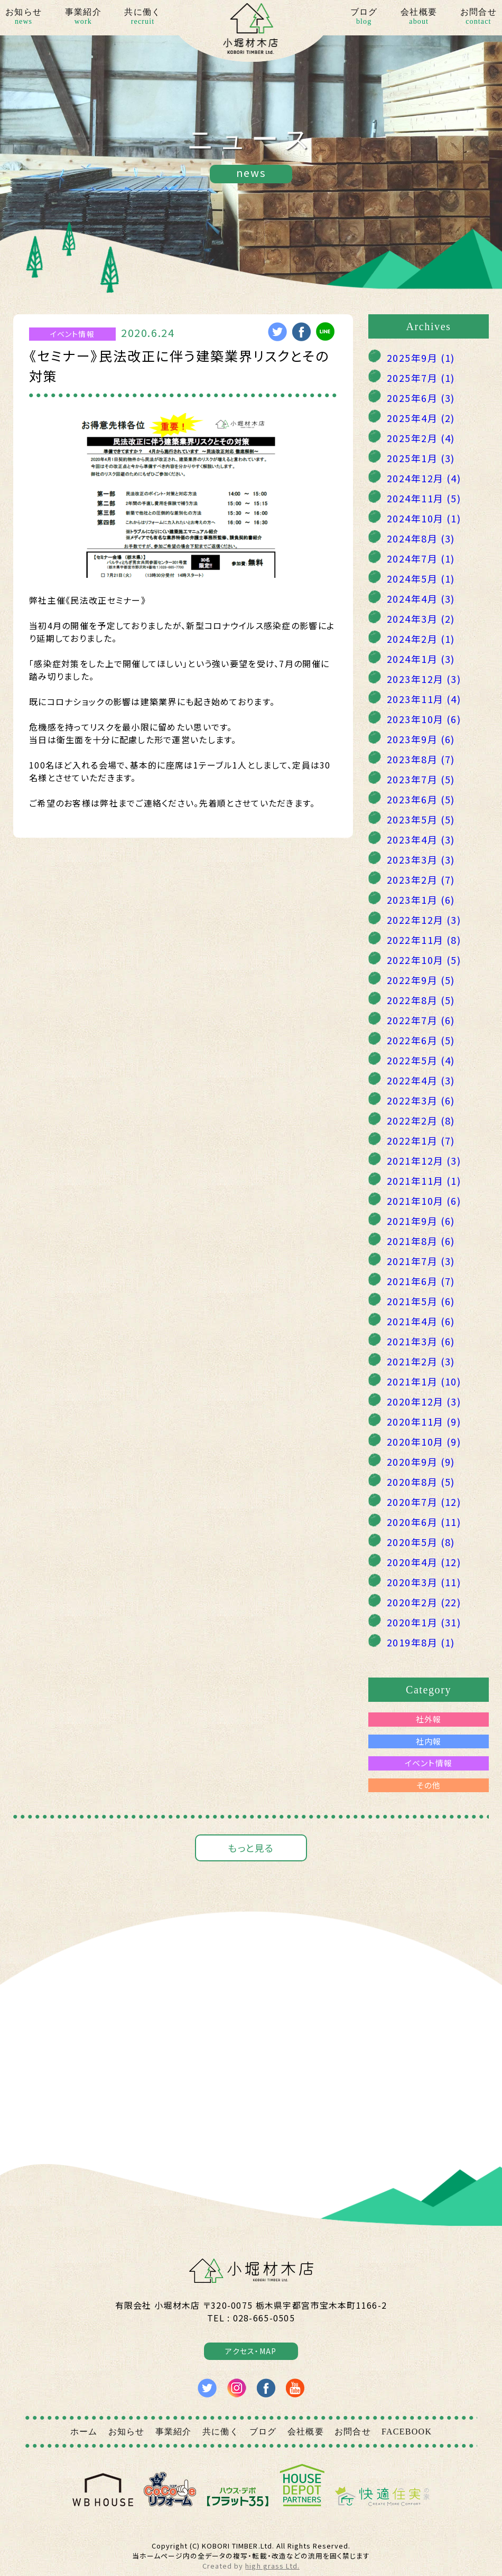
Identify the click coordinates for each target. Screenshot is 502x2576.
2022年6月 (421, 1040)
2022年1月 (421, 1140)
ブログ (364, 17)
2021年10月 (424, 1200)
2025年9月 (421, 357)
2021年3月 (421, 1341)
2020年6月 (424, 1522)
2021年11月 (424, 1180)
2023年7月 (421, 779)
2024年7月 (421, 558)
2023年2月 (421, 879)
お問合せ (478, 17)
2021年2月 (421, 1361)
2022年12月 (424, 919)
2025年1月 (421, 458)
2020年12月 (424, 1401)
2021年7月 (421, 1261)
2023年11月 (424, 699)
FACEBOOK (407, 2431)
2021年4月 (421, 1321)
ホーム (84, 2431)
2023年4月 (421, 839)
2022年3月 (421, 1100)
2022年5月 (421, 1060)
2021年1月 (424, 1381)
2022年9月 (421, 980)
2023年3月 (421, 859)
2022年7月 (421, 1020)
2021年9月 (421, 1221)
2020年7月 (424, 1502)
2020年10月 (424, 1441)
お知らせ (23, 17)
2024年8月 (421, 538)
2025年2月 (421, 438)
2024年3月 (421, 618)
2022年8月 (421, 1000)
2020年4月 (424, 1562)
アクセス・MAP (250, 2351)
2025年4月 (421, 418)
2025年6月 (421, 398)
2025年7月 (421, 378)
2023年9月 (421, 739)
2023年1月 (421, 899)
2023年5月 (421, 819)
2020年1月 (424, 1622)
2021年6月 (421, 1281)
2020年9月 (421, 1461)
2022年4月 (421, 1080)
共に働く (142, 17)
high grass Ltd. (272, 2566)
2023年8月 (421, 759)
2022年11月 (424, 940)
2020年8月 (421, 1481)
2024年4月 (421, 598)
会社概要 (419, 17)
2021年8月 (421, 1241)
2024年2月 (421, 638)
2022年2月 (421, 1120)
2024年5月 (421, 578)
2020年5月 (421, 1542)
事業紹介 (83, 17)
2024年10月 (424, 518)
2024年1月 (421, 659)
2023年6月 (421, 799)
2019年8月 (421, 1642)
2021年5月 (421, 1301)
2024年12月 (424, 478)
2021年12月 (424, 1160)
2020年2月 (424, 1602)
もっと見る (251, 1847)
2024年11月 (424, 498)
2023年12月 (424, 679)
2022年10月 (424, 960)
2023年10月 (424, 719)
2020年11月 (424, 1421)
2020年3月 (424, 1582)
